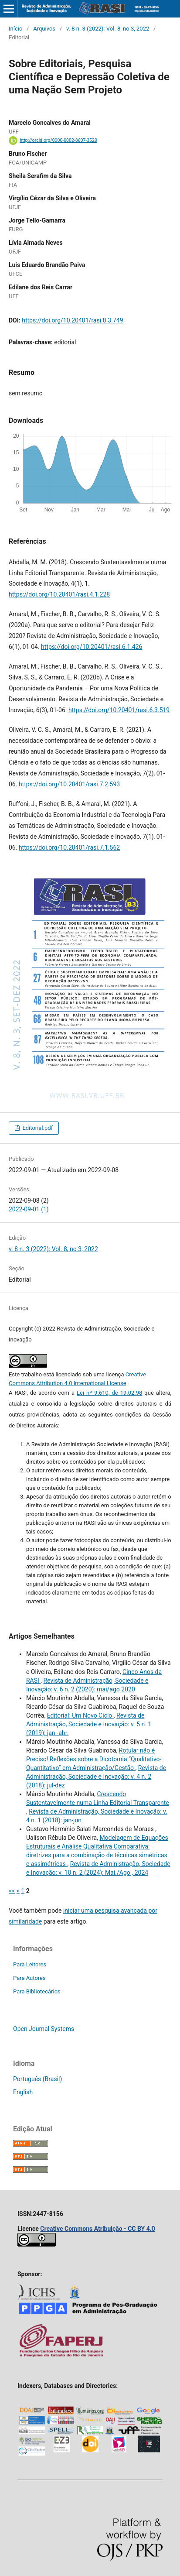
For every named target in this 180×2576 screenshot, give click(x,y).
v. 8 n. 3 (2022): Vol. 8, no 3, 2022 (107, 28)
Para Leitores (29, 1964)
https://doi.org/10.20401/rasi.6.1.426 (91, 646)
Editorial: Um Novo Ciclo (80, 1715)
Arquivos (44, 28)
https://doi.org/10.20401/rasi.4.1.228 (59, 594)
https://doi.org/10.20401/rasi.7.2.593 (69, 784)
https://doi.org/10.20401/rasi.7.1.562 (69, 847)
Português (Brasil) (37, 2078)
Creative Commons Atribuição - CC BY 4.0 (97, 2228)
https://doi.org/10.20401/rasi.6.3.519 (119, 710)
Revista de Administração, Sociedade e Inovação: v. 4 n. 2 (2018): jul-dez (96, 1776)
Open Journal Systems (43, 2028)
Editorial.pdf (37, 1128)
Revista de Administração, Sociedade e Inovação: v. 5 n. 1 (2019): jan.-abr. (88, 1724)
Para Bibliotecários (37, 1991)
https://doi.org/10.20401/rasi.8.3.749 (72, 320)
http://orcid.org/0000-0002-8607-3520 (58, 140)
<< (12, 1890)
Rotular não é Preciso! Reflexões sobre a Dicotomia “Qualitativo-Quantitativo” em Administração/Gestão (93, 1759)
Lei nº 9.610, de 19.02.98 (109, 1392)
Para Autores (29, 1978)
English (23, 2092)
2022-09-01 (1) (29, 1209)
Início (15, 28)
